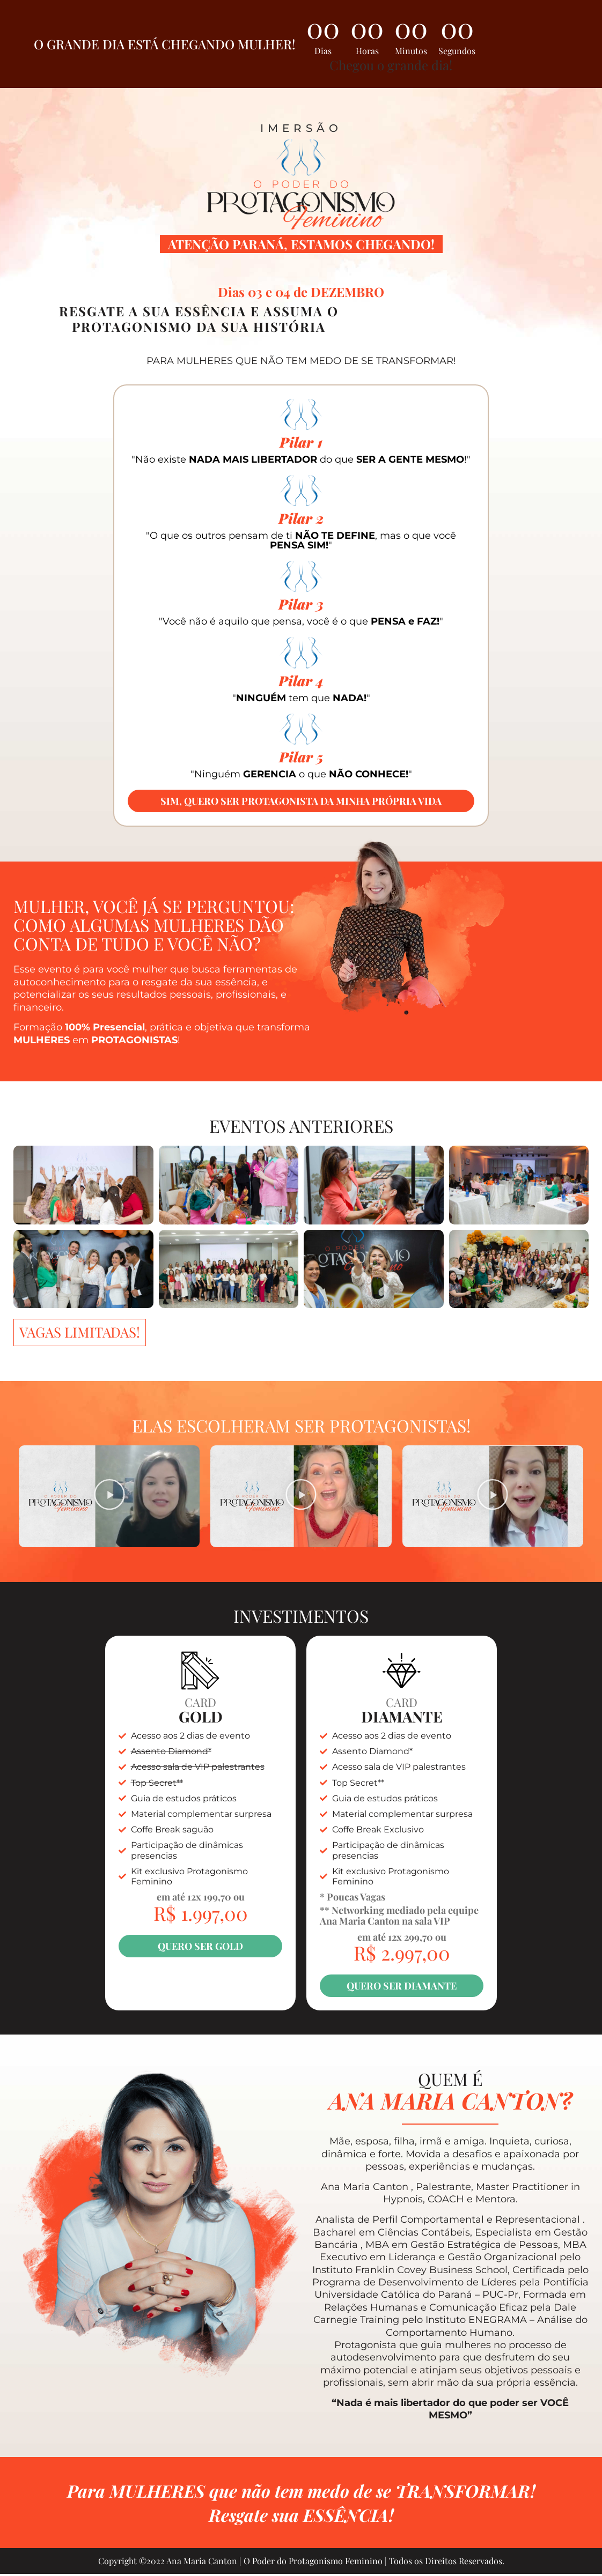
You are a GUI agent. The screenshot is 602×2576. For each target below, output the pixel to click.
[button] (109, 1497)
